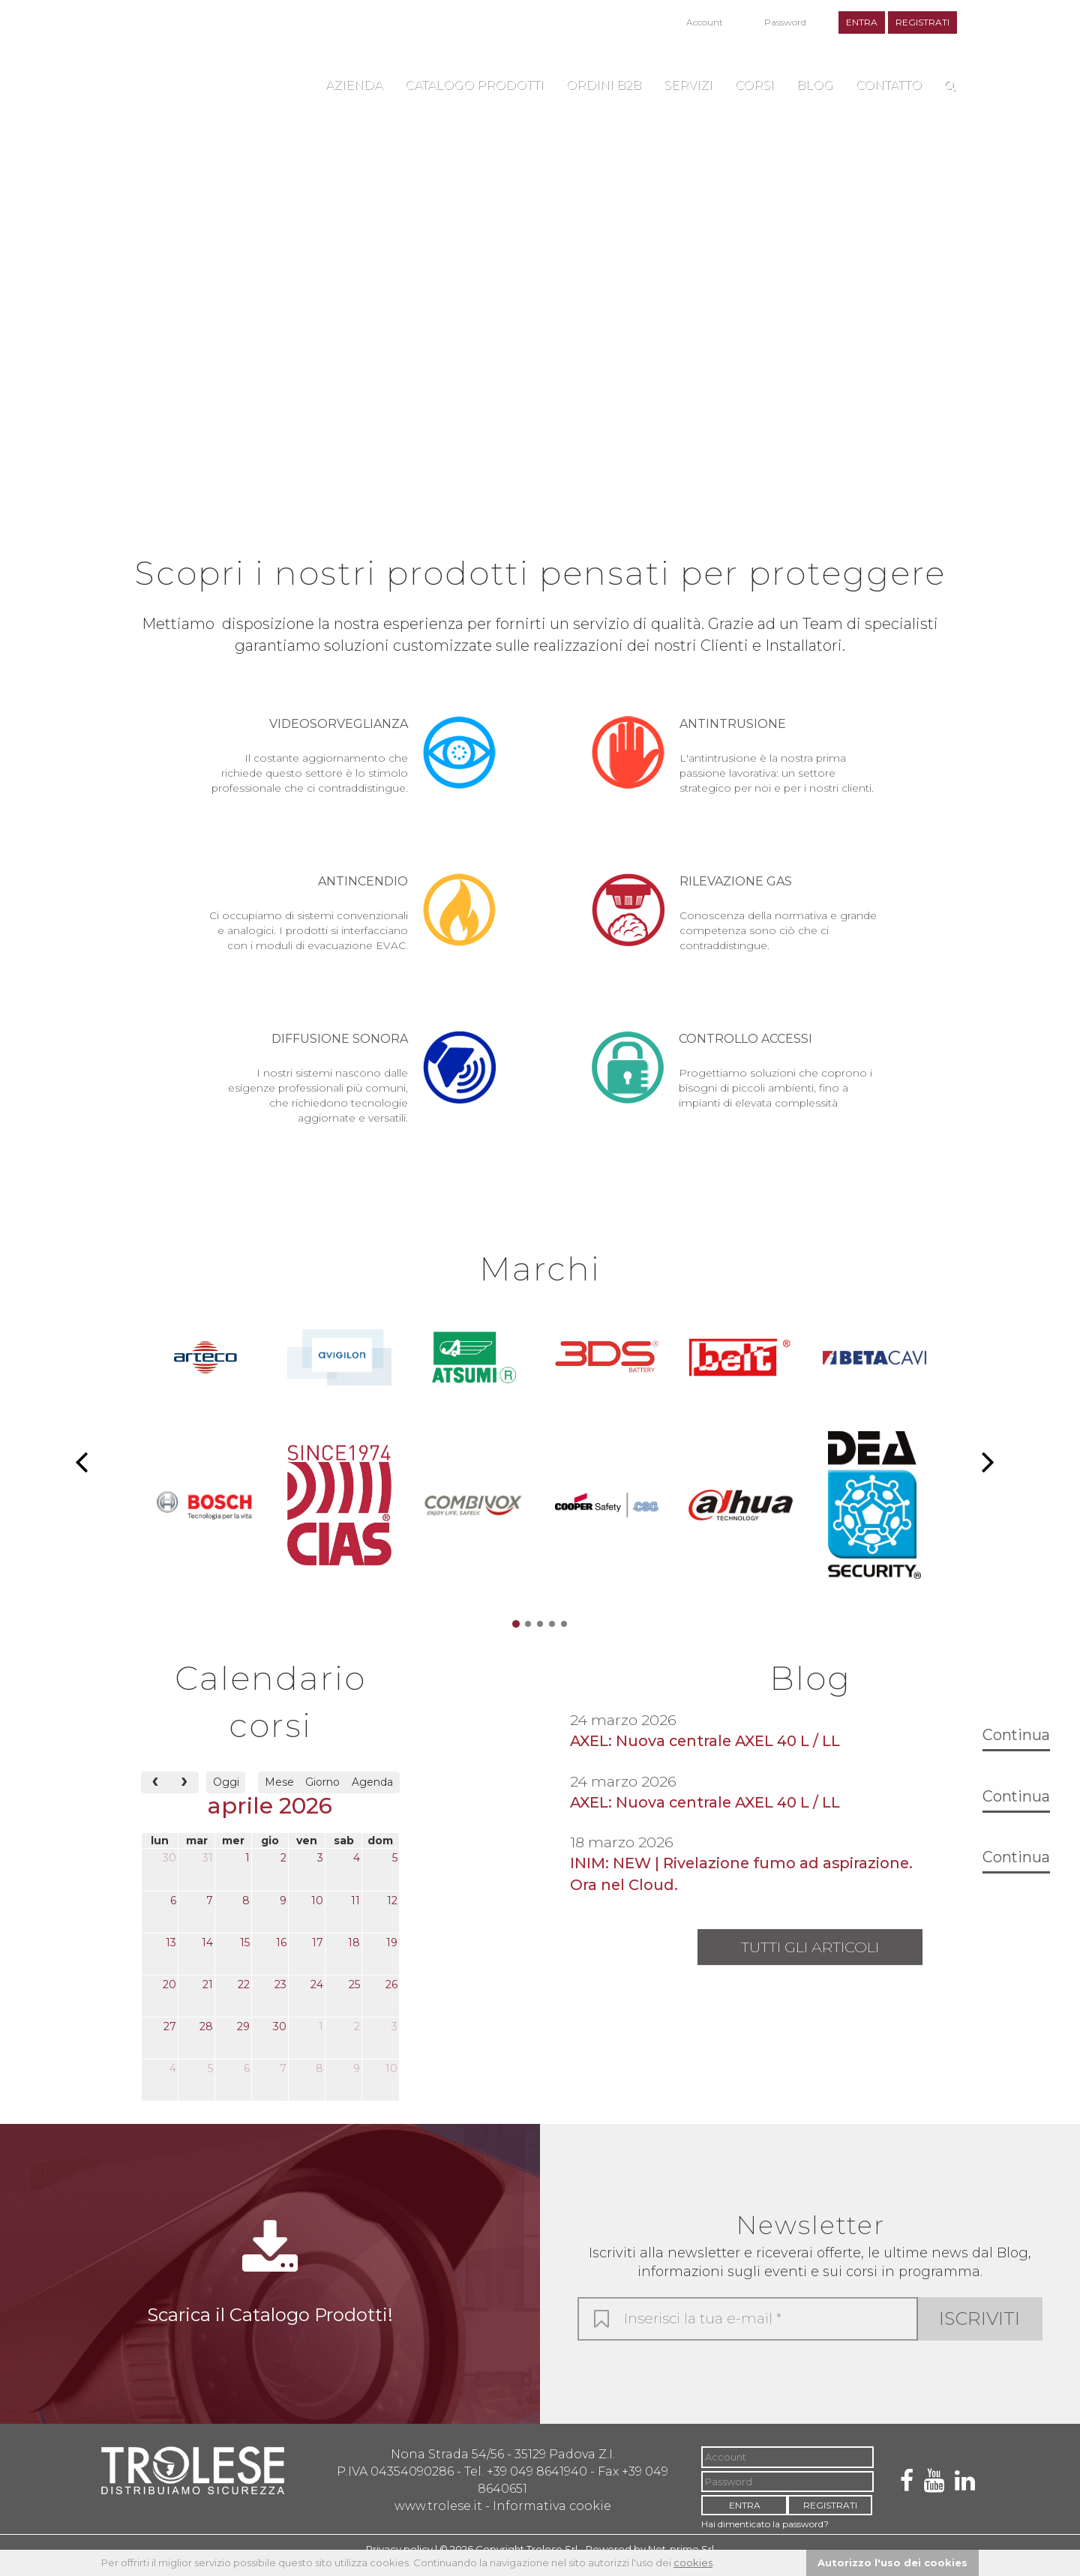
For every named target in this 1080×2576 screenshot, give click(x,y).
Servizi (688, 85)
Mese (279, 1795)
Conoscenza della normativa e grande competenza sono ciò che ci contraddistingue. (735, 913)
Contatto (889, 85)
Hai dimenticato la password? (746, 40)
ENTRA (862, 22)
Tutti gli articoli (810, 1960)
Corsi (754, 85)
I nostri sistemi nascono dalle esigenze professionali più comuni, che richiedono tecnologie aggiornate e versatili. (352, 1089)
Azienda (354, 85)
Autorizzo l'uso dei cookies (893, 2563)
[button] (81, 1467)
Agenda (372, 1795)
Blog (814, 85)
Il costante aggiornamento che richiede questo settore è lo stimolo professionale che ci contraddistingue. (352, 756)
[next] (184, 1794)
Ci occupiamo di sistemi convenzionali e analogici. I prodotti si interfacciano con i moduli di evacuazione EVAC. (352, 921)
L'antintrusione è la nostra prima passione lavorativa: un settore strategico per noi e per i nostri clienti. (735, 756)
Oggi (226, 1795)
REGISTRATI (923, 22)
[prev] (155, 1794)
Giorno (322, 1795)
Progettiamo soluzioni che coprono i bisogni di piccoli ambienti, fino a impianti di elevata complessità (735, 1082)
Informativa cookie (552, 2518)
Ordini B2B (603, 85)
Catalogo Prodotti (474, 85)
